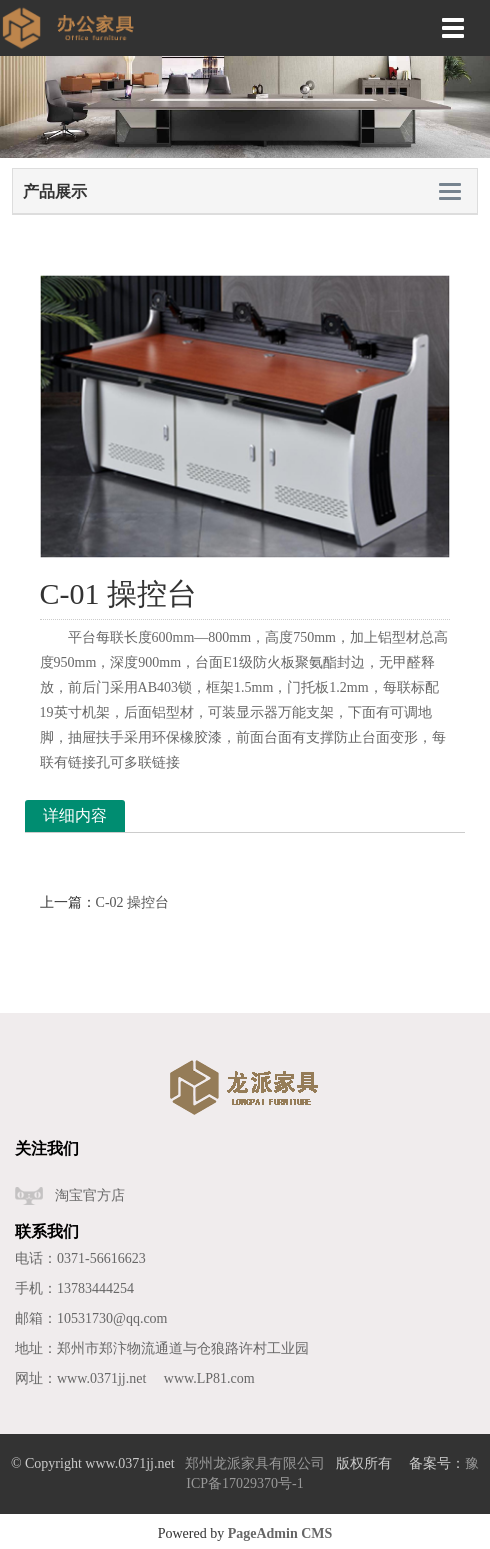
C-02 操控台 (133, 902)
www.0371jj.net (101, 1378)
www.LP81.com (209, 1378)
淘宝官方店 (90, 1195)
